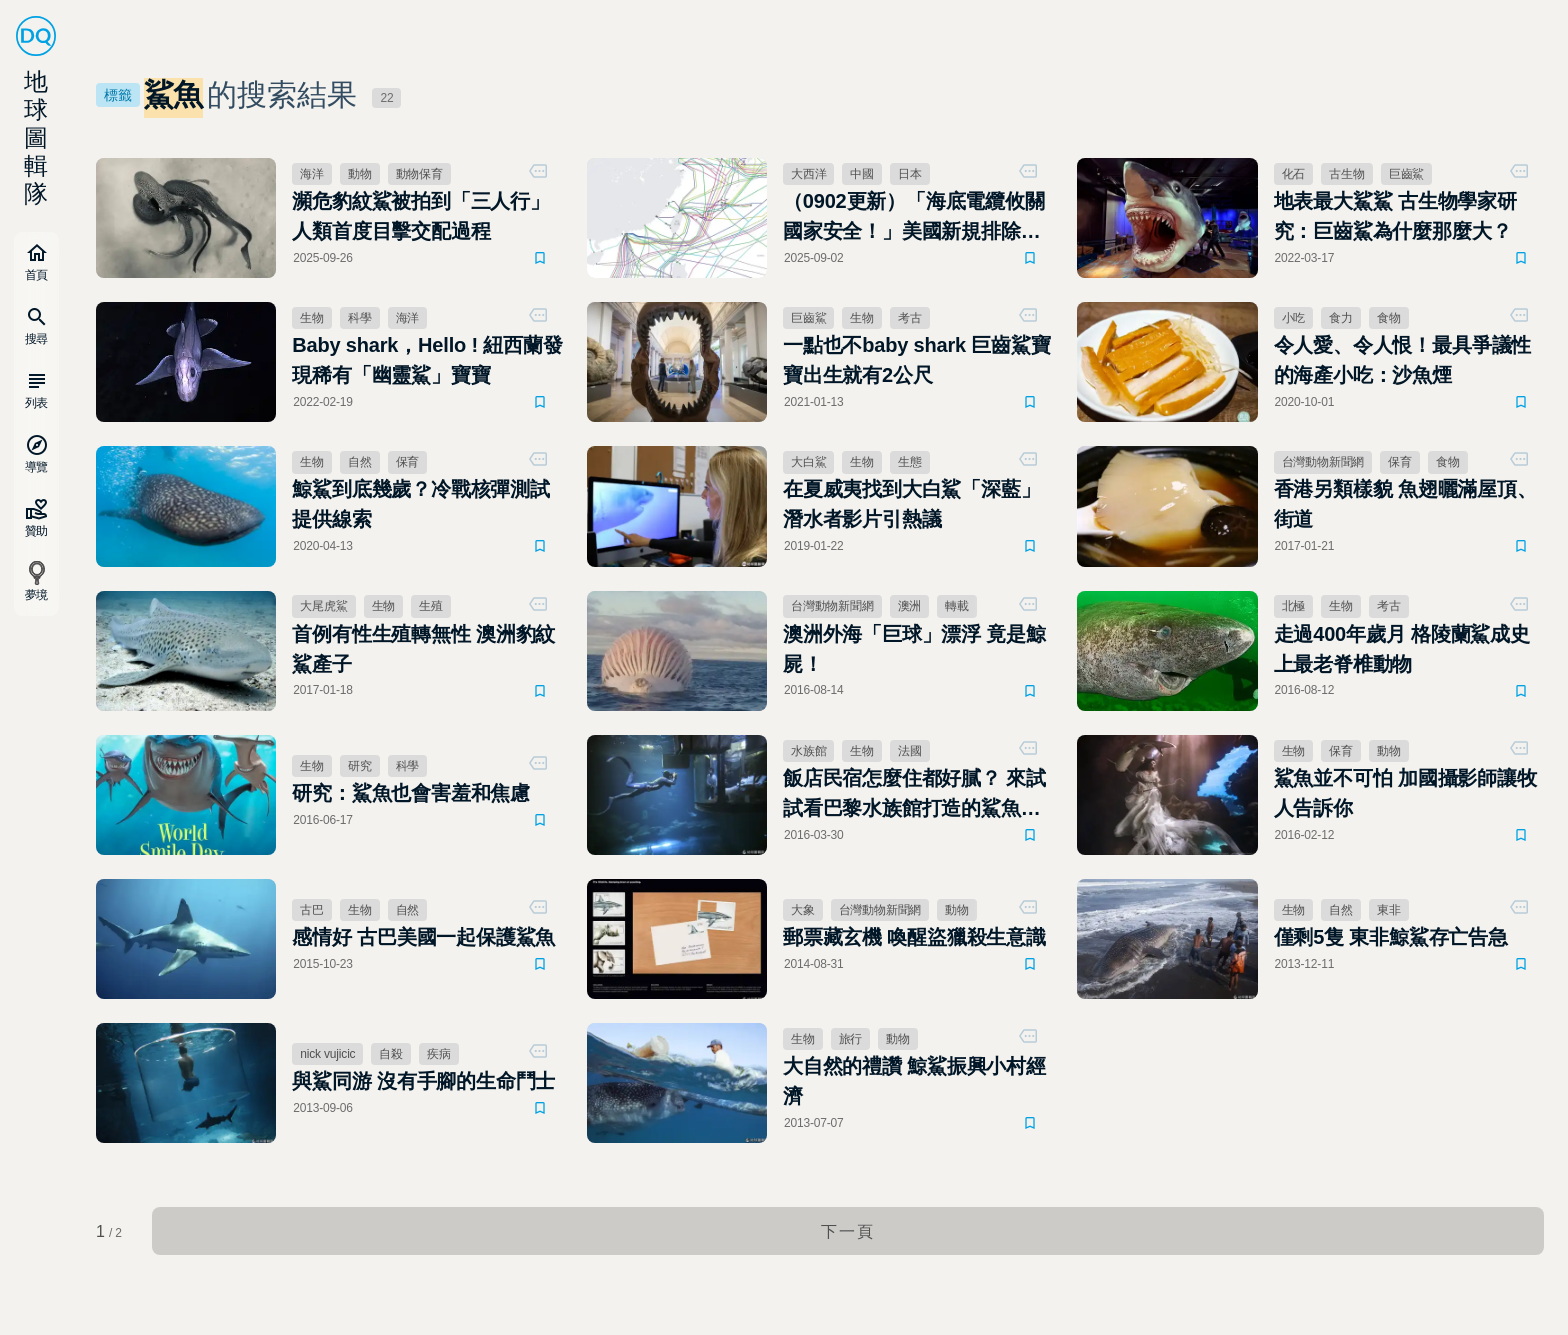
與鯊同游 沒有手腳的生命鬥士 (423, 1081)
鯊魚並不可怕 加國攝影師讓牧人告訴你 (1405, 793)
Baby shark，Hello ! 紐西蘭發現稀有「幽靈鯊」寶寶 (427, 360)
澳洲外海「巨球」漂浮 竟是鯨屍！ (914, 649)
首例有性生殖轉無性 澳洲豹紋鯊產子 (423, 649)
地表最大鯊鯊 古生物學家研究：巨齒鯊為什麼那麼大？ (1395, 216)
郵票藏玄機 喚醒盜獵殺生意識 (914, 937)
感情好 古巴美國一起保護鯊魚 (423, 937)
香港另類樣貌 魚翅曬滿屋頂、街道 (1405, 504)
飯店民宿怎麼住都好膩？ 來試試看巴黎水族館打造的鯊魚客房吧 (914, 795)
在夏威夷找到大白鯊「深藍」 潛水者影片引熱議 (912, 504)
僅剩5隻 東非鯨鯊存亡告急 (1391, 937)
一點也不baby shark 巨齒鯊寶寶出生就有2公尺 (917, 360)
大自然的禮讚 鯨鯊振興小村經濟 (914, 1081)
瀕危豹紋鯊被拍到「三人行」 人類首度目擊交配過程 (427, 216)
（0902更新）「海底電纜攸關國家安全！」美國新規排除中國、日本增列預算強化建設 (914, 218)
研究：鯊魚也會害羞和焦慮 (411, 793)
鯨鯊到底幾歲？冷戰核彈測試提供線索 (421, 504)
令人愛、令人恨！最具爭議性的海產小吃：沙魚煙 (1403, 360)
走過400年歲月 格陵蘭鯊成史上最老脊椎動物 (1402, 649)
